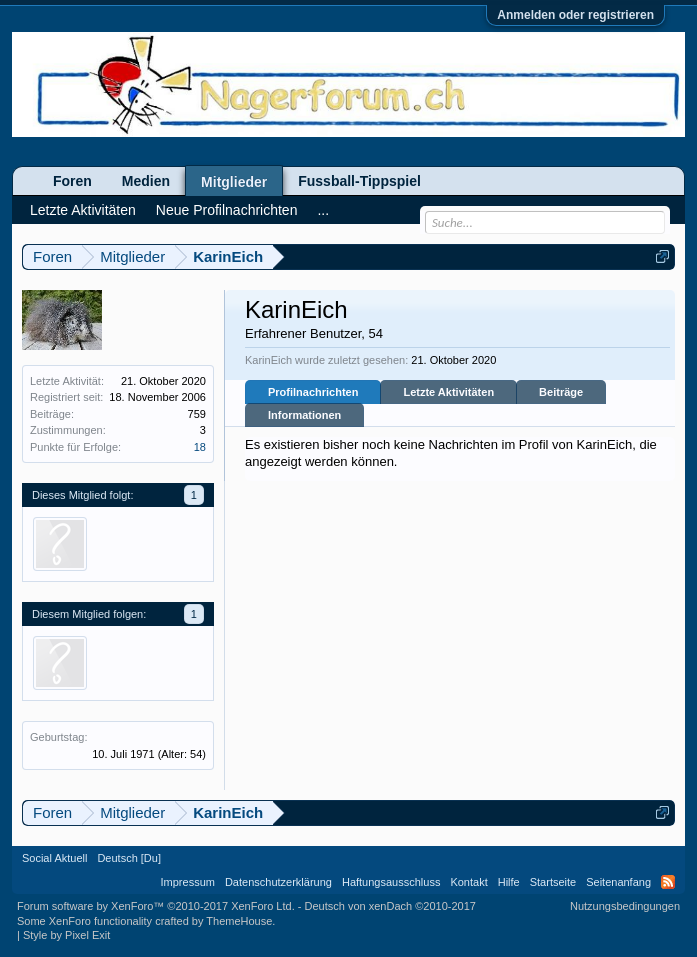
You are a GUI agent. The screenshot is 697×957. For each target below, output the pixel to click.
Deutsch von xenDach (390, 906)
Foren (72, 181)
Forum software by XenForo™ (156, 906)
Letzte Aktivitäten (448, 392)
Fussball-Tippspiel (359, 181)
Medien (146, 181)
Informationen (304, 415)
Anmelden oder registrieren (575, 15)
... (323, 210)
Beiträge (561, 392)
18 (200, 447)
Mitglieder (234, 182)
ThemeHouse (239, 921)
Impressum (188, 882)
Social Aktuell (54, 858)
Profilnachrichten (313, 392)
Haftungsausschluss (391, 882)
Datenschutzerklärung (278, 882)
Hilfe (509, 882)
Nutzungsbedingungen (625, 906)
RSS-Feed (668, 882)
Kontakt (468, 882)
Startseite (553, 882)
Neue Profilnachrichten (227, 210)
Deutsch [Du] (129, 858)
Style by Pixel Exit (66, 935)
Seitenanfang (618, 882)
